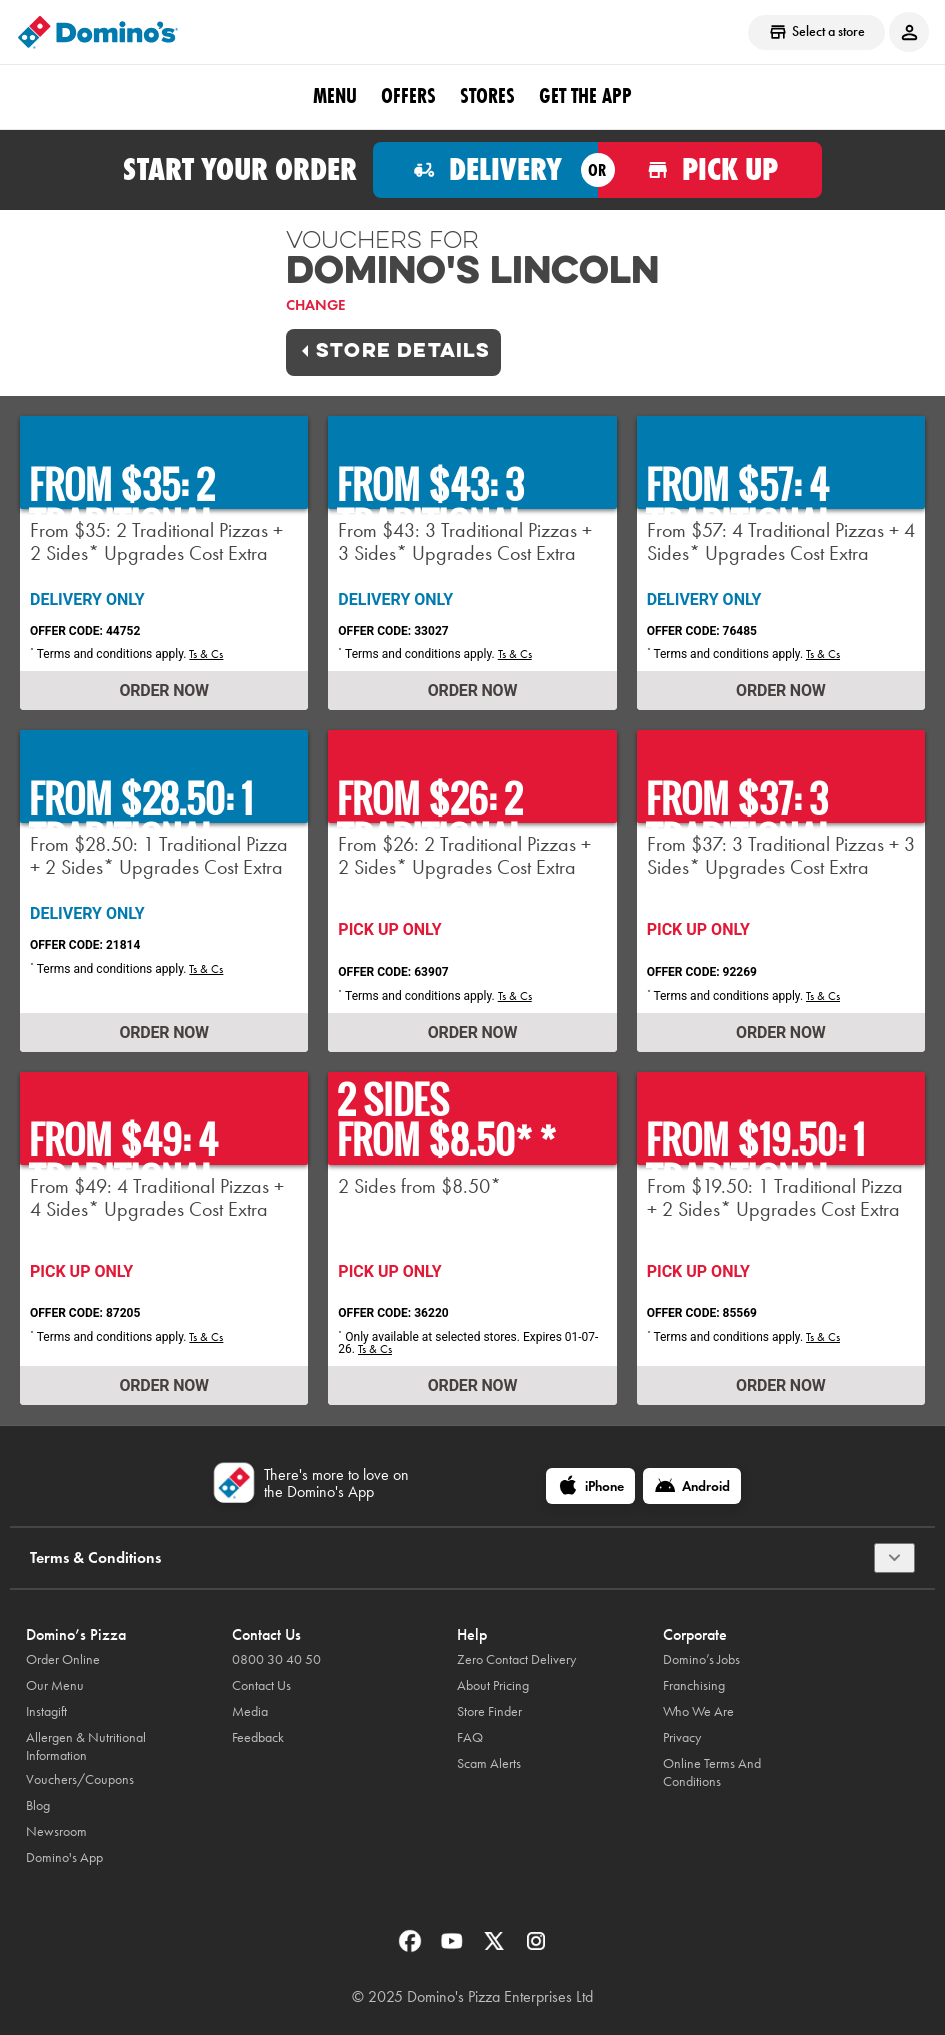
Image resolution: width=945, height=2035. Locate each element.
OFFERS (408, 96)
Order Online (63, 1659)
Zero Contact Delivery (516, 1659)
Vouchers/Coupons (80, 1779)
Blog (38, 1805)
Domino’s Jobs (701, 1659)
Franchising (694, 1685)
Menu (335, 96)
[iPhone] (590, 1486)
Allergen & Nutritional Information (86, 1746)
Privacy (682, 1737)
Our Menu (55, 1685)
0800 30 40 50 (276, 1659)
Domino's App (64, 1857)
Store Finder (489, 1711)
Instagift (46, 1711)
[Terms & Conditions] (894, 1558)
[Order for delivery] (485, 170)
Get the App (585, 96)
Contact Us (261, 1685)
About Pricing (493, 1685)
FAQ (470, 1737)
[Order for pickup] (710, 170)
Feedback (258, 1737)
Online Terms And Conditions (712, 1772)
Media (250, 1711)
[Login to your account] (909, 32)
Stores (487, 96)
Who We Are (698, 1711)
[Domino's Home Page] (98, 32)
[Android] (692, 1486)
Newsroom (56, 1831)
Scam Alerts (489, 1763)
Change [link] (315, 305)
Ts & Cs (206, 654)
